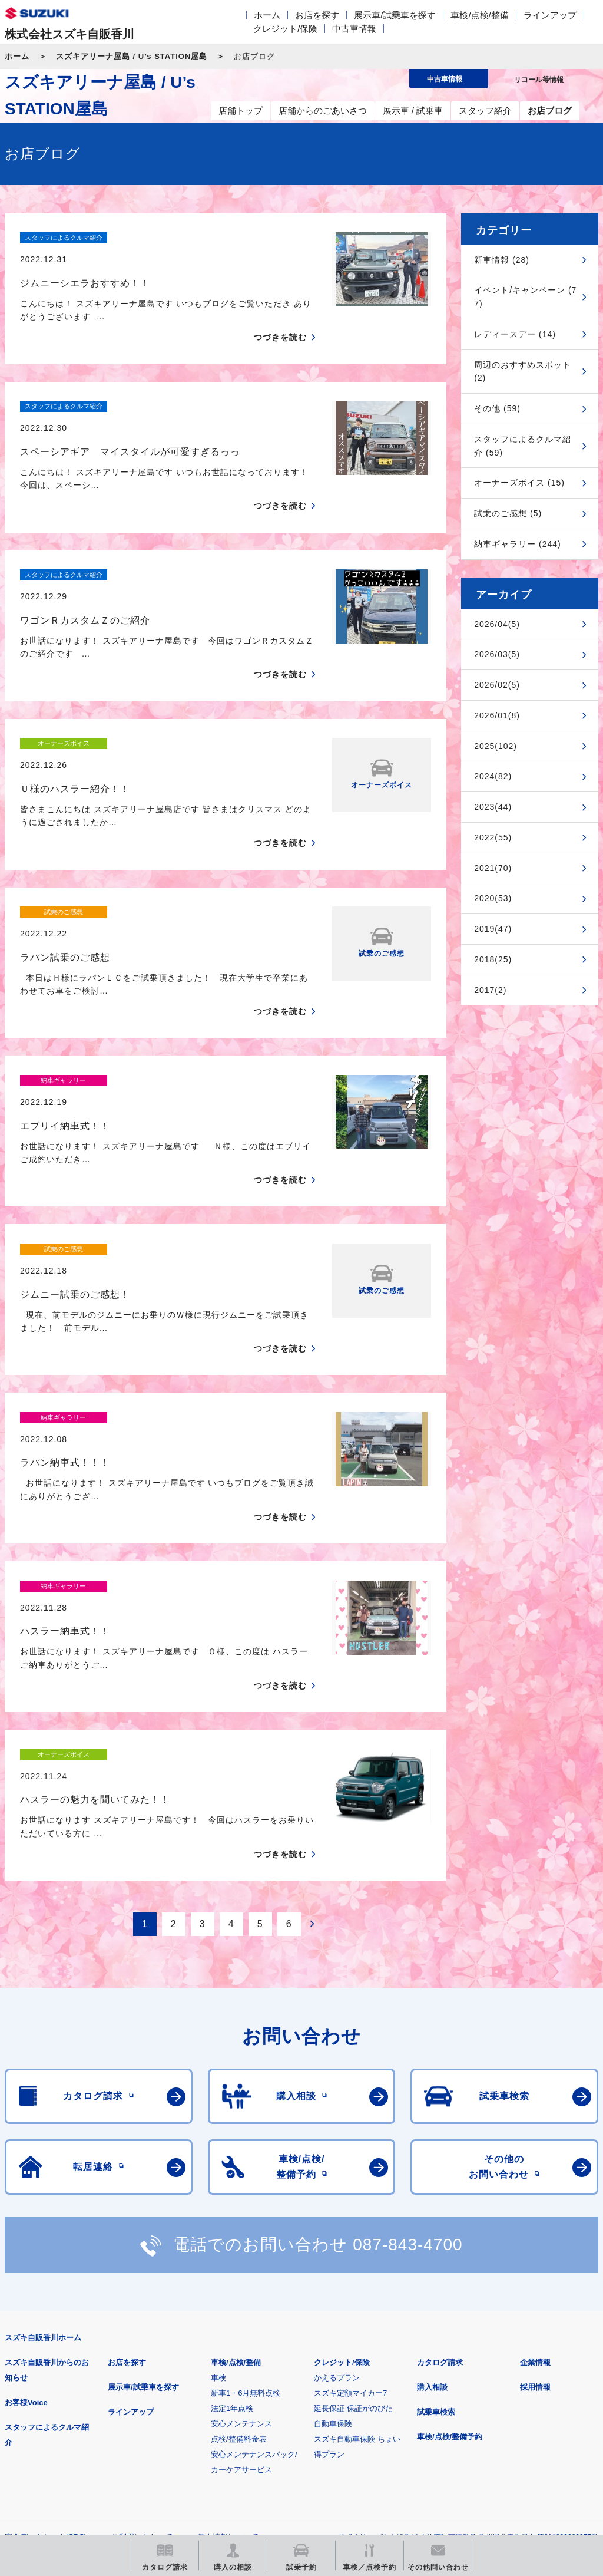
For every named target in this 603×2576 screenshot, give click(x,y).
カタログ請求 (440, 2156)
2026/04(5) (497, 624)
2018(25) (493, 959)
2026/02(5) (497, 685)
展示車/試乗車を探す (395, 15)
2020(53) (493, 898)
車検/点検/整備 (479, 15)
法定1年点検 (232, 2202)
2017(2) (490, 990)
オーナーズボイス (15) (519, 482)
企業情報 (535, 2156)
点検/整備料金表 (239, 2232)
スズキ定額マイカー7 (350, 2186)
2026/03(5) (497, 654)
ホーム (267, 15)
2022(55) (493, 837)
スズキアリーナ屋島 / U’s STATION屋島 (131, 56)
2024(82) (493, 776)
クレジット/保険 (285, 28)
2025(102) (495, 746)
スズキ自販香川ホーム (43, 2131)
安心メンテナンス (241, 2217)
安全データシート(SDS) (46, 2330)
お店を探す (317, 15)
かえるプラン (337, 2171)
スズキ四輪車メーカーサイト (66, 2388)
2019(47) (493, 929)
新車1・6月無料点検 (245, 2186)
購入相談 (432, 2180)
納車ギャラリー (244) (517, 544)
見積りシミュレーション (213, 2388)
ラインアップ (550, 15)
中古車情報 (354, 28)
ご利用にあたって (142, 2330)
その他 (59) (497, 408)
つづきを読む (280, 316)
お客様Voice (26, 2196)
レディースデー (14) (515, 334)
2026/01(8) (497, 715)
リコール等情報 (506, 2388)
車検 (218, 2171)
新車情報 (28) (501, 260)
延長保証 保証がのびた (353, 2202)
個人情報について (228, 2330)
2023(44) (493, 807)
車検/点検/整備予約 (449, 2230)
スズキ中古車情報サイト (66, 2449)
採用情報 (535, 2180)
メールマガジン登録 (359, 2388)
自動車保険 (333, 2217)
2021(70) (493, 868)
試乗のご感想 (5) (508, 513)
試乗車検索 (436, 2205)
